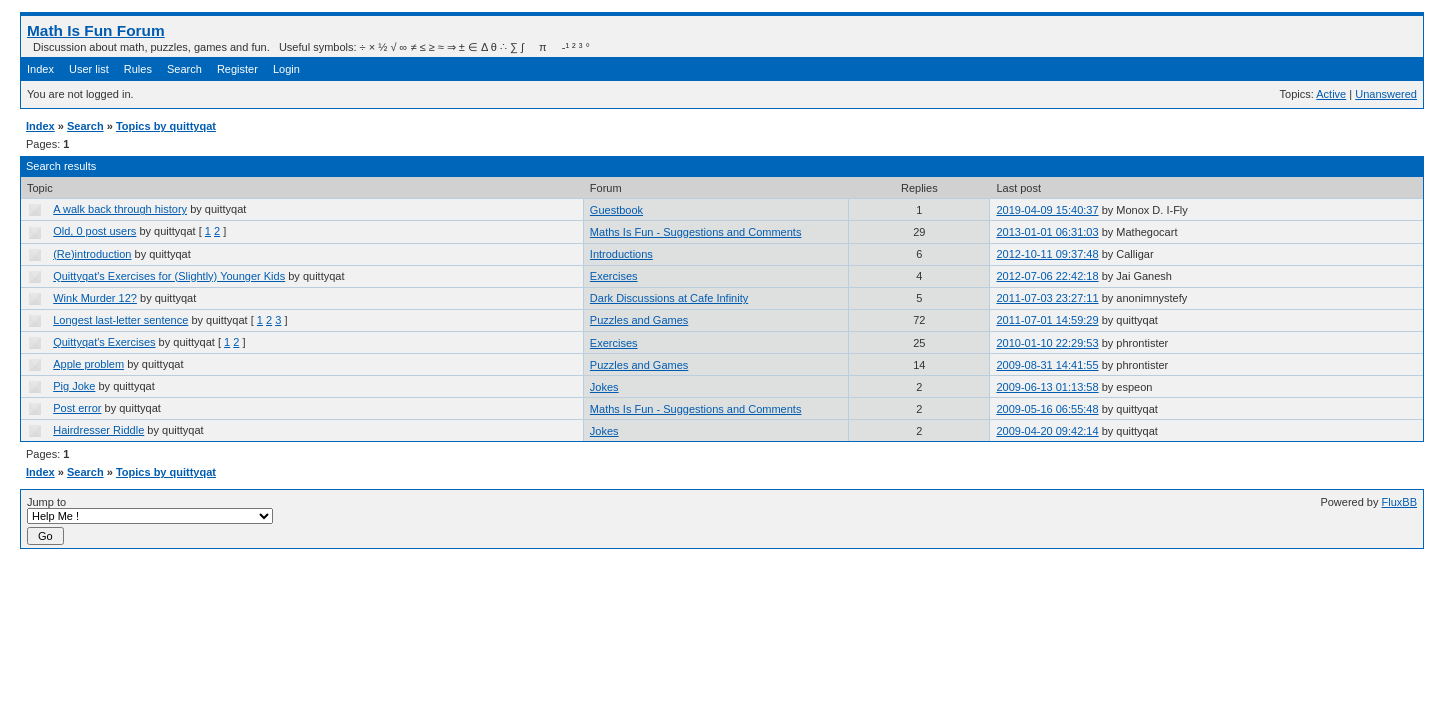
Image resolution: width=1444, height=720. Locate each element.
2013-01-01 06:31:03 (1047, 232)
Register (237, 69)
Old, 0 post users (94, 231)
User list (89, 69)
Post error (77, 408)
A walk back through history (120, 209)
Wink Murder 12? (95, 298)
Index (40, 69)
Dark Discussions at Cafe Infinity (669, 298)
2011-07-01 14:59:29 (1047, 320)
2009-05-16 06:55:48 (1047, 409)
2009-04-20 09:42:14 (1047, 431)
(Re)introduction (92, 254)
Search (184, 69)
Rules (138, 69)
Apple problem (88, 364)
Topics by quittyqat (166, 126)
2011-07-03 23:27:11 (1047, 298)
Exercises (614, 276)
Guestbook (616, 210)
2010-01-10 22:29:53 (1047, 343)
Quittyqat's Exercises (104, 342)
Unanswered (1386, 94)
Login (286, 69)
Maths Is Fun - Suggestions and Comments (696, 232)
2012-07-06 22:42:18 (1047, 276)
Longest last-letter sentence (120, 320)
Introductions (621, 254)
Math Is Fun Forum (96, 30)
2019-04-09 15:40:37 (1047, 210)
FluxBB (1399, 502)
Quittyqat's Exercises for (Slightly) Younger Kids (169, 276)
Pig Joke (74, 386)
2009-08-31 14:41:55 (1047, 365)
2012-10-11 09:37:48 (1047, 254)
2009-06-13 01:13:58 (1047, 387)
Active (1331, 94)
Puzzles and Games (639, 320)
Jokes (604, 387)
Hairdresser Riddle (98, 430)
